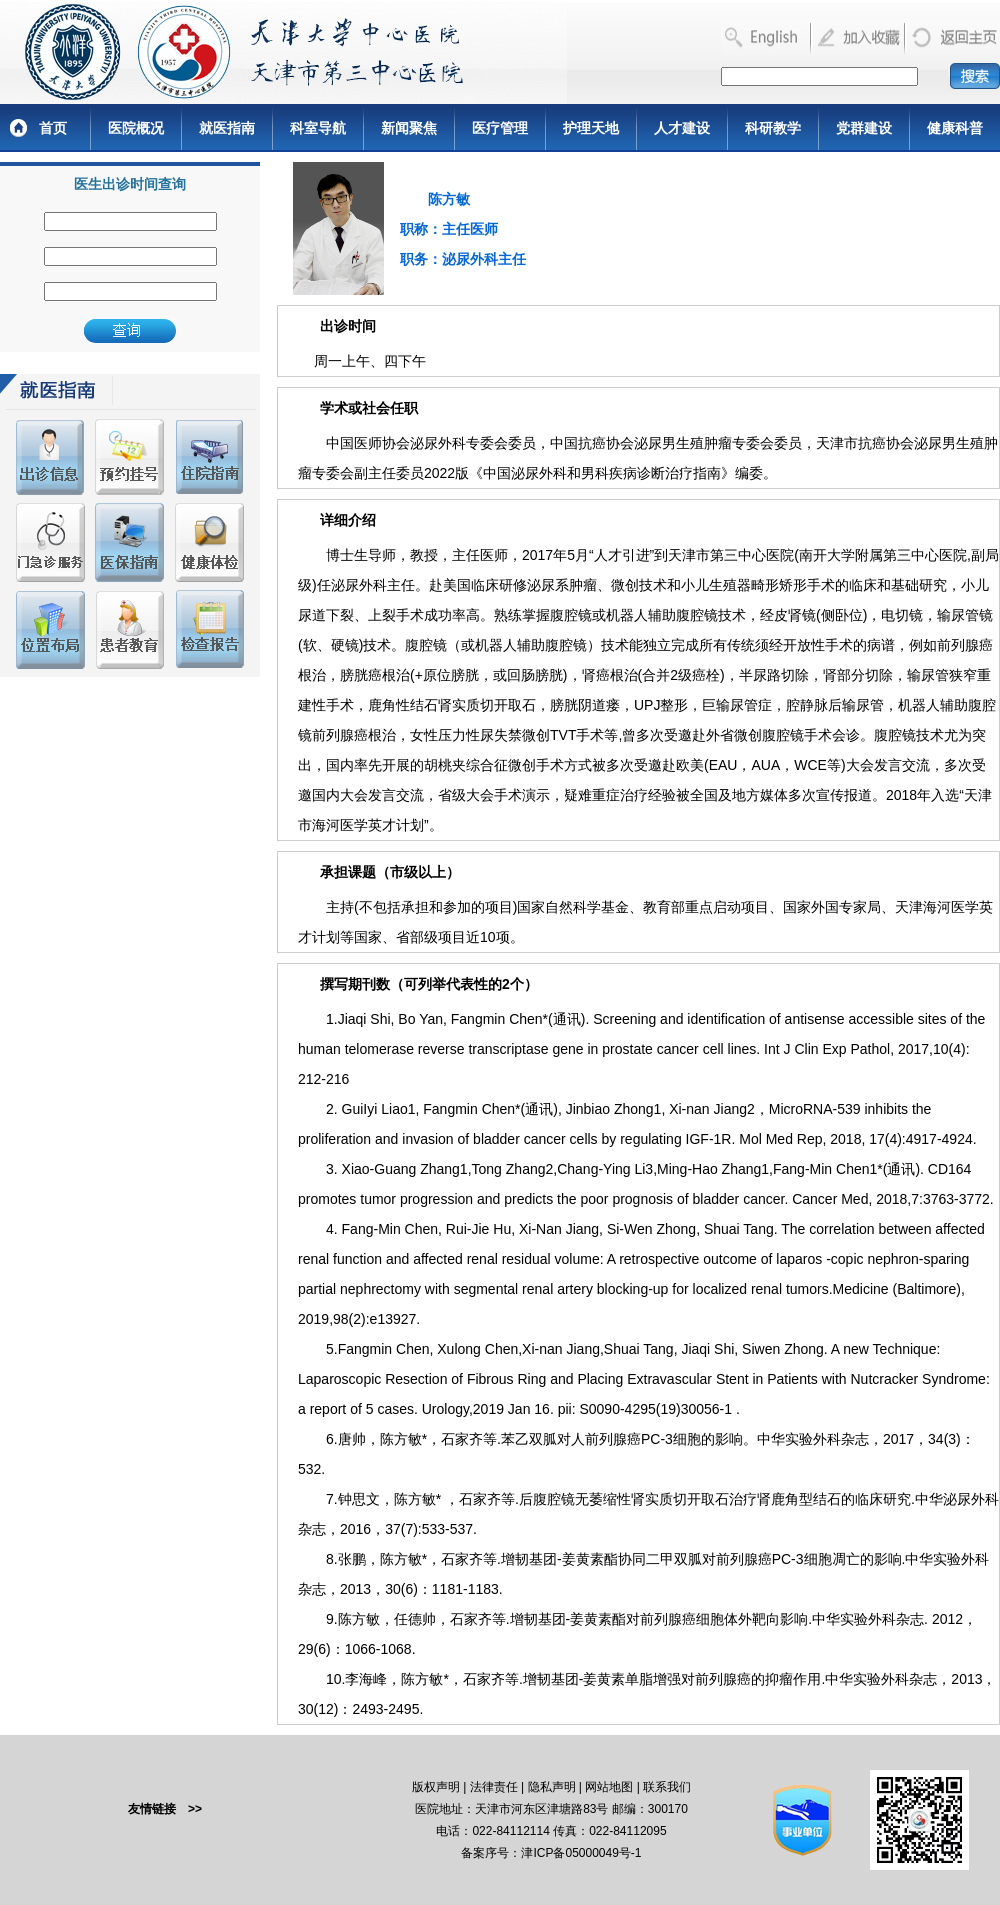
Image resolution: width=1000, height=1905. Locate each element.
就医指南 (227, 128)
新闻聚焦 (409, 128)
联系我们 (667, 1787)
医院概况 (136, 128)
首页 (53, 128)
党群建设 (864, 128)
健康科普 (955, 128)
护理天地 (591, 128)
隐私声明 (552, 1787)
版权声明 (436, 1787)
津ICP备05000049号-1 (581, 1853)
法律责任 (494, 1787)
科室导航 (318, 128)
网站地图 (609, 1787)
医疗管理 (500, 128)
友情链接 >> (165, 1809)
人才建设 (682, 128)
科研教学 (773, 128)
